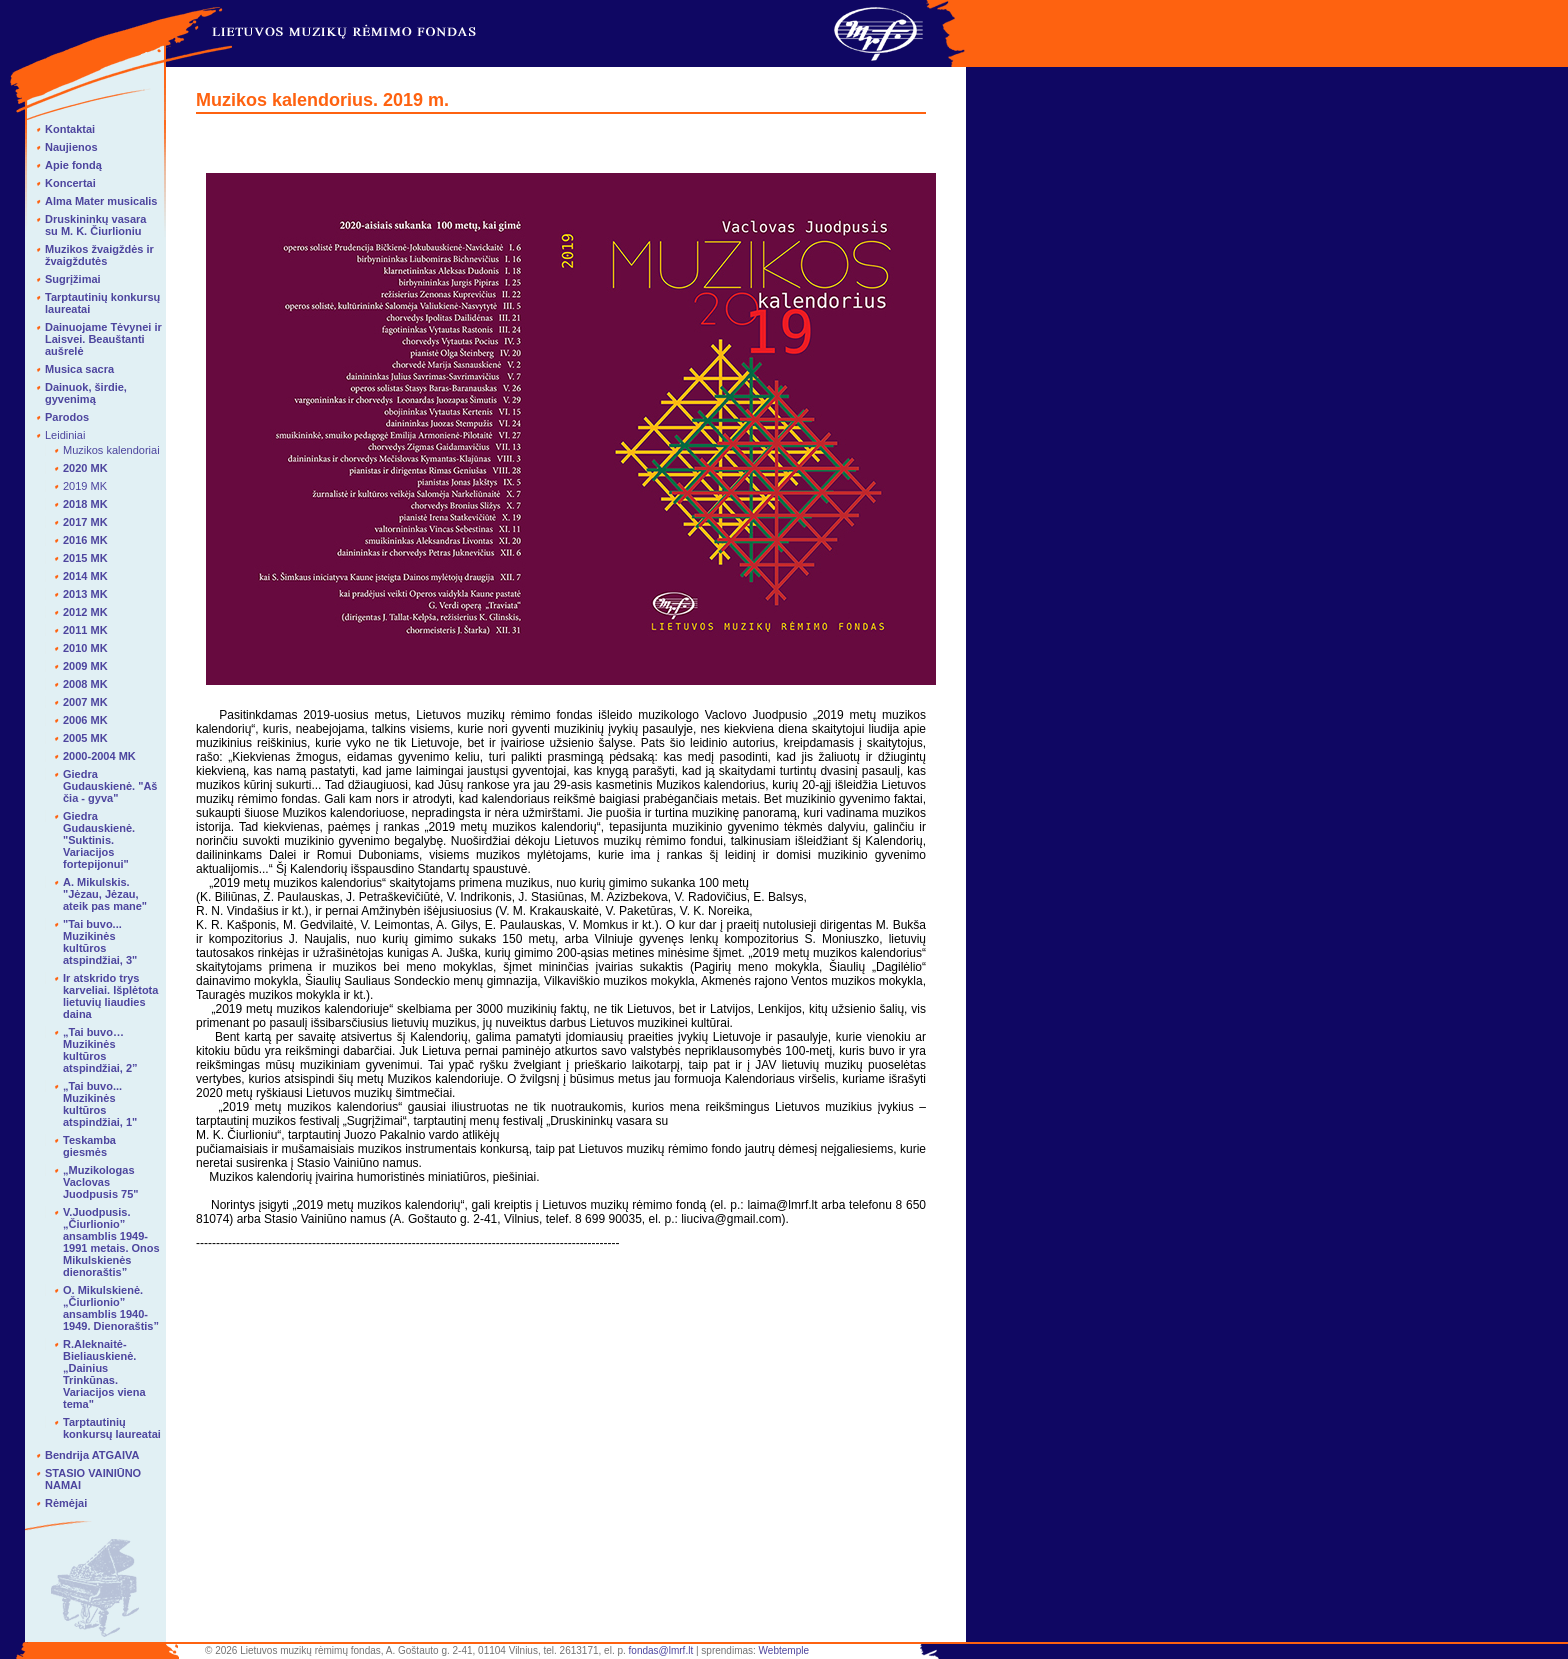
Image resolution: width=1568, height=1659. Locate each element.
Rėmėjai (66, 1503)
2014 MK (85, 576)
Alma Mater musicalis (101, 201)
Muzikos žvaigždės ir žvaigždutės (99, 255)
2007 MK (85, 702)
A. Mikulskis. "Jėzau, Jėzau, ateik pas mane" (105, 894)
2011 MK (85, 630)
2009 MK (85, 666)
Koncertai (70, 183)
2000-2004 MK (99, 756)
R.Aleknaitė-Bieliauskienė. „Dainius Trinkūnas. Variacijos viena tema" (104, 1374)
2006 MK (85, 720)
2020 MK (85, 468)
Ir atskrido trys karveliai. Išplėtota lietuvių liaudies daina (110, 996)
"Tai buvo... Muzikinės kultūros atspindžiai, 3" (100, 942)
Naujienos (71, 147)
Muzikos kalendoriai (111, 450)
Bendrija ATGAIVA (92, 1455)
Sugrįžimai (73, 279)
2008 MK (85, 684)
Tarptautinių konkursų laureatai (112, 1428)
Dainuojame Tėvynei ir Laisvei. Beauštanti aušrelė (103, 339)
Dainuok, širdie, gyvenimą (86, 393)
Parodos (67, 417)
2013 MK (85, 594)
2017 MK (85, 522)
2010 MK (85, 648)
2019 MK (85, 486)
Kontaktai (70, 129)
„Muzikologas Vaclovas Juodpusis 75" (101, 1182)
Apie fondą (73, 165)
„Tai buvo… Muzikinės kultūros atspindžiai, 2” (100, 1050)
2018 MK (85, 504)
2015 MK (85, 558)
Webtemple (784, 1650)
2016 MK (85, 540)
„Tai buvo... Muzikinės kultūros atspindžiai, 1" (100, 1104)
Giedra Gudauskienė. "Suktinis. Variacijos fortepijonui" (99, 840)
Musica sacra (79, 369)
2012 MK (85, 612)
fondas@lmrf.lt (661, 1650)
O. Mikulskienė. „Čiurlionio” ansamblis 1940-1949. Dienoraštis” (111, 1308)
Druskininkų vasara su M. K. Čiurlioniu (96, 225)
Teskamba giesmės (89, 1146)
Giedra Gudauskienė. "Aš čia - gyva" (110, 786)
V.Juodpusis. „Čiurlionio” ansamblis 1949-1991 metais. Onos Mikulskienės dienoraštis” (111, 1242)
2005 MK (85, 738)
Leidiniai (65, 435)
